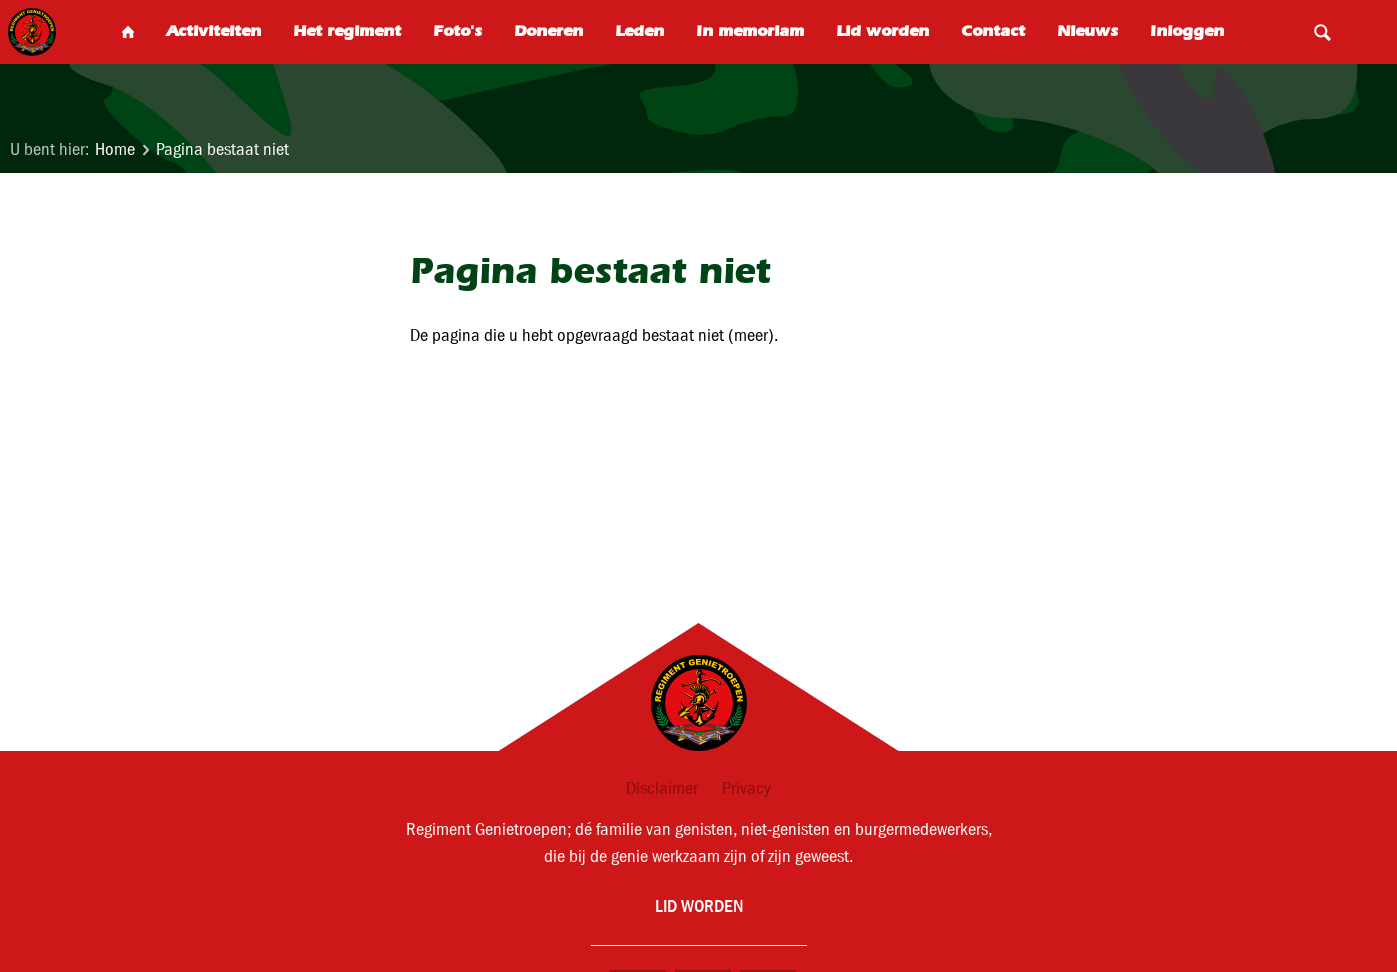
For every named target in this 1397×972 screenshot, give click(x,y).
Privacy (746, 788)
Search (1322, 32)
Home (115, 149)
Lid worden (699, 905)
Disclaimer (662, 788)
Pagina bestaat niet (222, 149)
